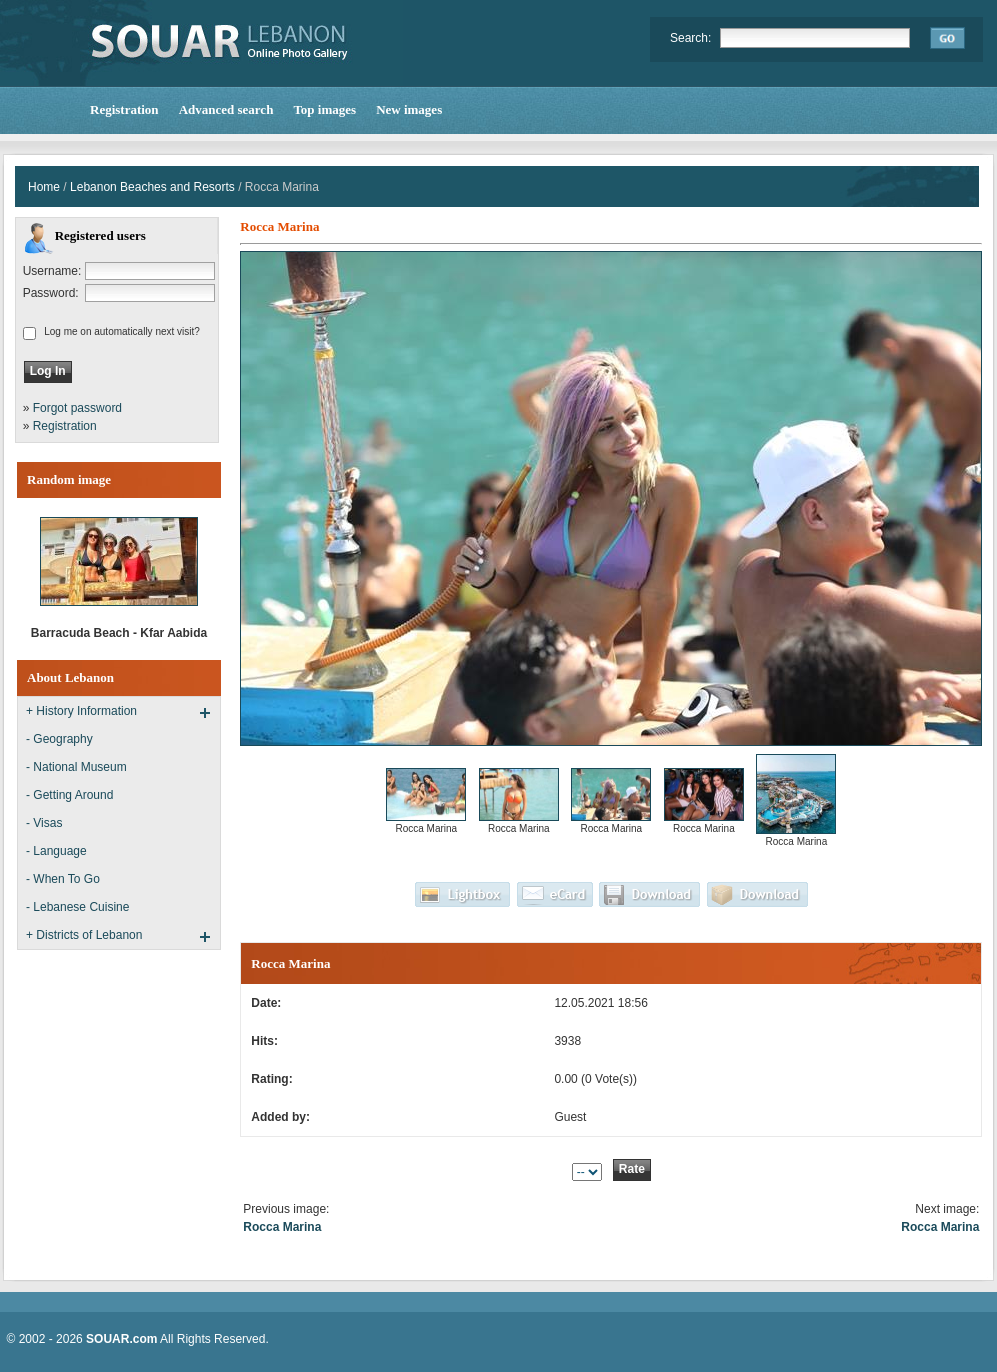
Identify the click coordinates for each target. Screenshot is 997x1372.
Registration (65, 426)
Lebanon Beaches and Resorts (152, 187)
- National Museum (76, 767)
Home (44, 187)
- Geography (59, 739)
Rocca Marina (282, 1227)
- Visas (44, 823)
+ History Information (81, 711)
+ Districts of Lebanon (84, 935)
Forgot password (77, 408)
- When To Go (63, 879)
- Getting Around (69, 795)
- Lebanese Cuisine (77, 907)
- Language (56, 851)
